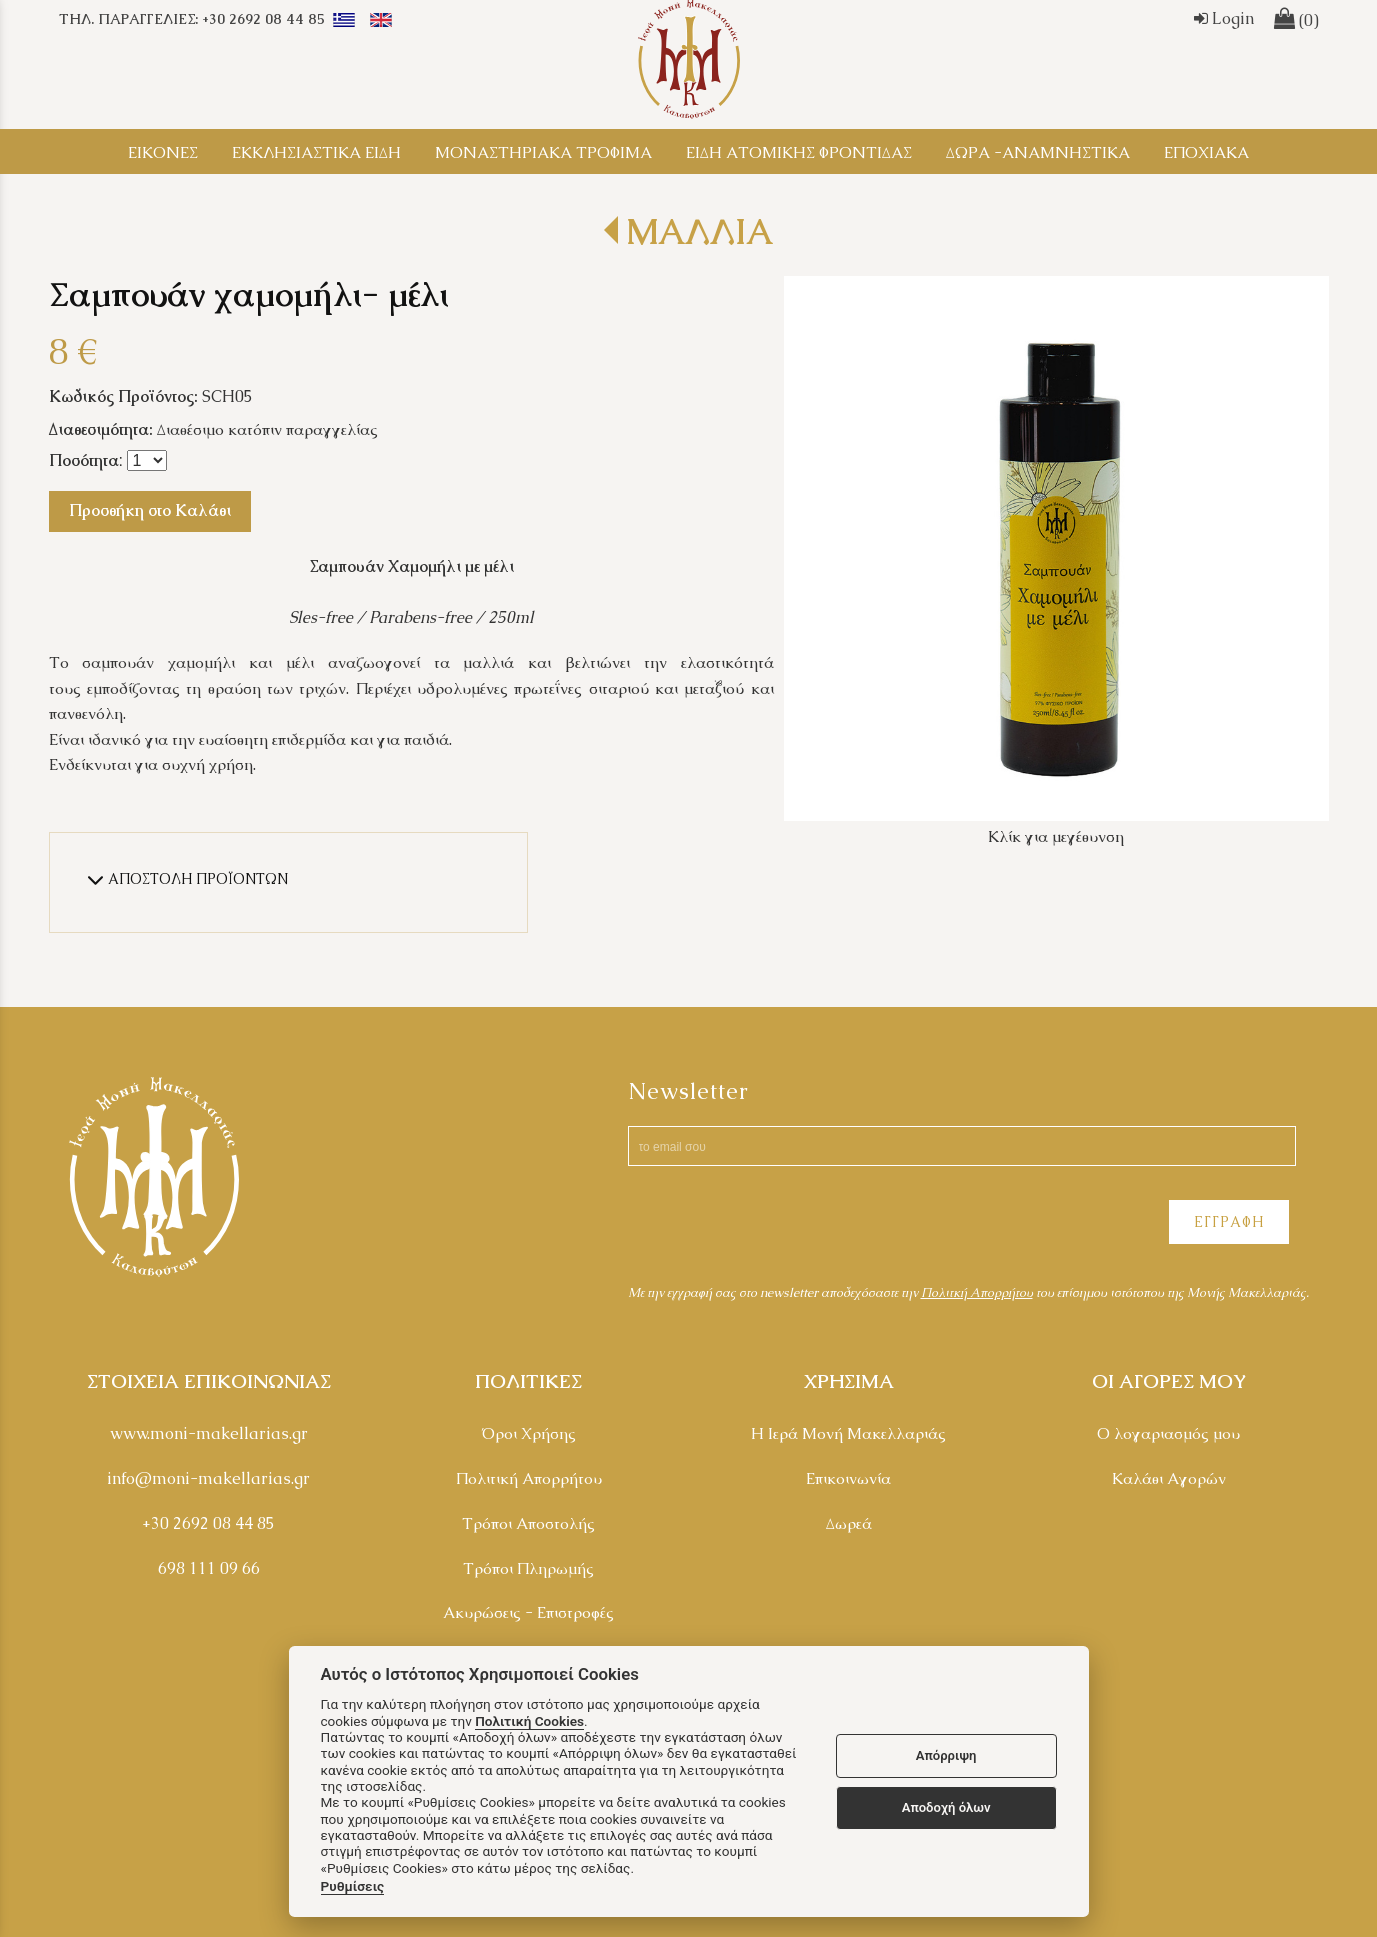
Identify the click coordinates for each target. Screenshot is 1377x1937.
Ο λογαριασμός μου (1168, 1433)
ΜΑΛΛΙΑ (699, 231)
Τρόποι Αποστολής (528, 1523)
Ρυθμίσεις (353, 1886)
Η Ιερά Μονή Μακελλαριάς (848, 1433)
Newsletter (688, 1091)
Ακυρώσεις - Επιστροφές (528, 1612)
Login (1224, 18)
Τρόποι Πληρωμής (528, 1568)
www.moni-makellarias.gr (209, 1433)
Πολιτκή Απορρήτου (977, 1292)
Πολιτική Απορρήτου (529, 1478)
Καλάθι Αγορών (1169, 1478)
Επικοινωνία (848, 1478)
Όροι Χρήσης (528, 1433)
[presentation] (780, 1225)
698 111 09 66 (209, 1568)
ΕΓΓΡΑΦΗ (1229, 1222)
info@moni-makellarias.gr (208, 1478)
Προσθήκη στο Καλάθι (150, 510)
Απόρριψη (946, 1755)
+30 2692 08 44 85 (208, 1523)
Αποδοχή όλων (946, 1807)
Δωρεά (849, 1523)
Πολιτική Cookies (529, 1721)
